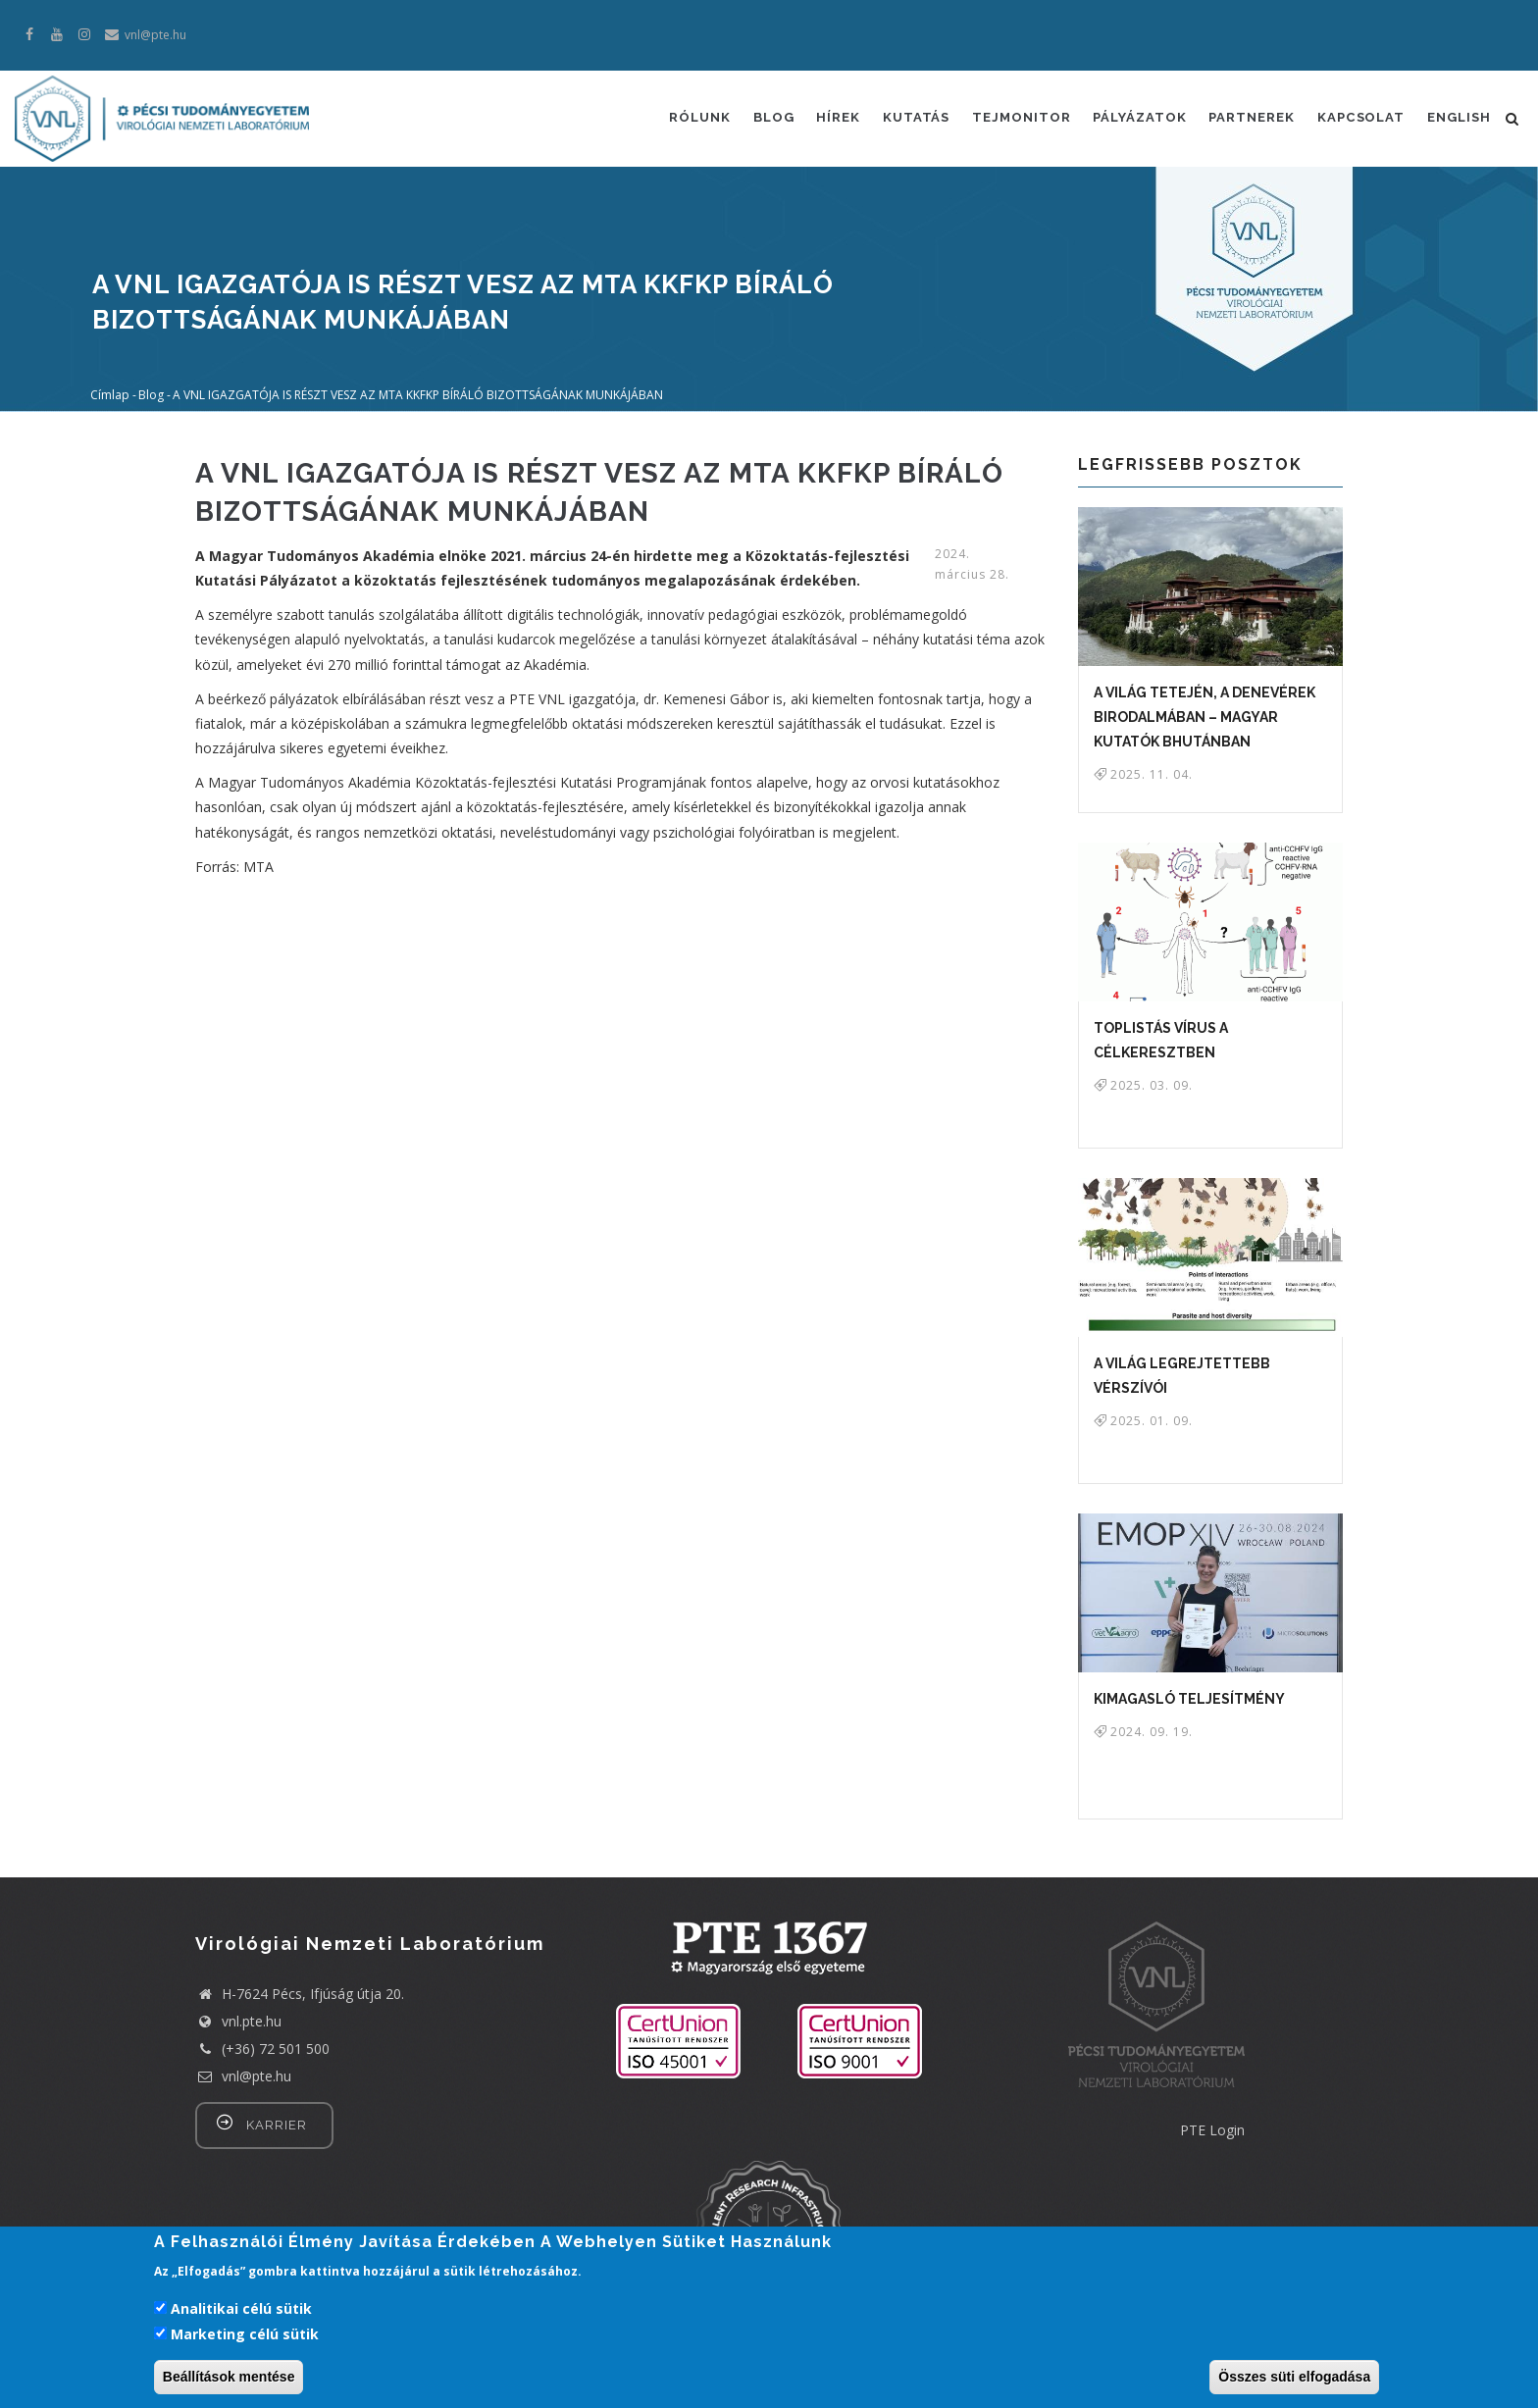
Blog (762, 119)
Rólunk (687, 119)
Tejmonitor (1014, 119)
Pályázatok (1135, 119)
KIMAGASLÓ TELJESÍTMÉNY (1189, 1699)
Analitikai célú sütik (241, 2308)
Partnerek (1248, 119)
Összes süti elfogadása (1294, 2376)
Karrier (276, 2125)
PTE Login (1212, 2130)
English (1458, 119)
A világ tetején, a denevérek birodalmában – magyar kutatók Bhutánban (1204, 717)
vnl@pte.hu (243, 2076)
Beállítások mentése (229, 2376)
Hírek (828, 119)
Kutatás (908, 119)
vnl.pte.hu (252, 2021)
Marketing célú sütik (245, 2334)
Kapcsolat (1359, 119)
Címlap (109, 393)
